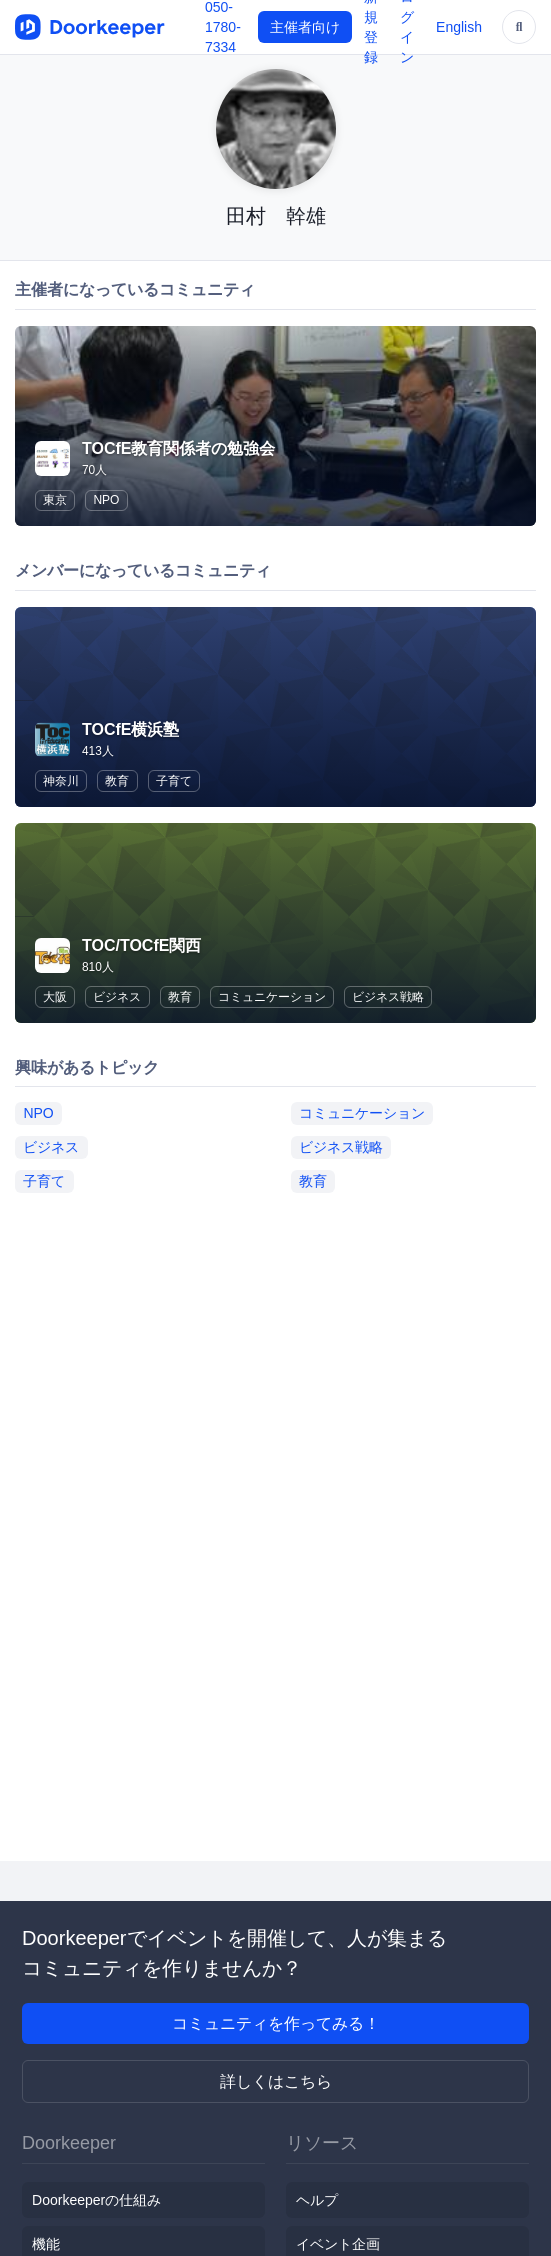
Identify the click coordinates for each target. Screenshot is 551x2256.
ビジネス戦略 (388, 997)
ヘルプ (317, 2200)
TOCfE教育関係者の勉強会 (178, 448)
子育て (174, 781)
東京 (55, 500)
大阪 (55, 997)
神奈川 (61, 781)
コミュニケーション (272, 997)
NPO (106, 500)
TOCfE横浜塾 (130, 729)
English (459, 27)
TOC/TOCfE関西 (141, 945)
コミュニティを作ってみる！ (276, 2023)
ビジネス (117, 997)
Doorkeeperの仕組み (96, 2200)
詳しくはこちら (276, 2081)
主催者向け (305, 27)
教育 (117, 781)
